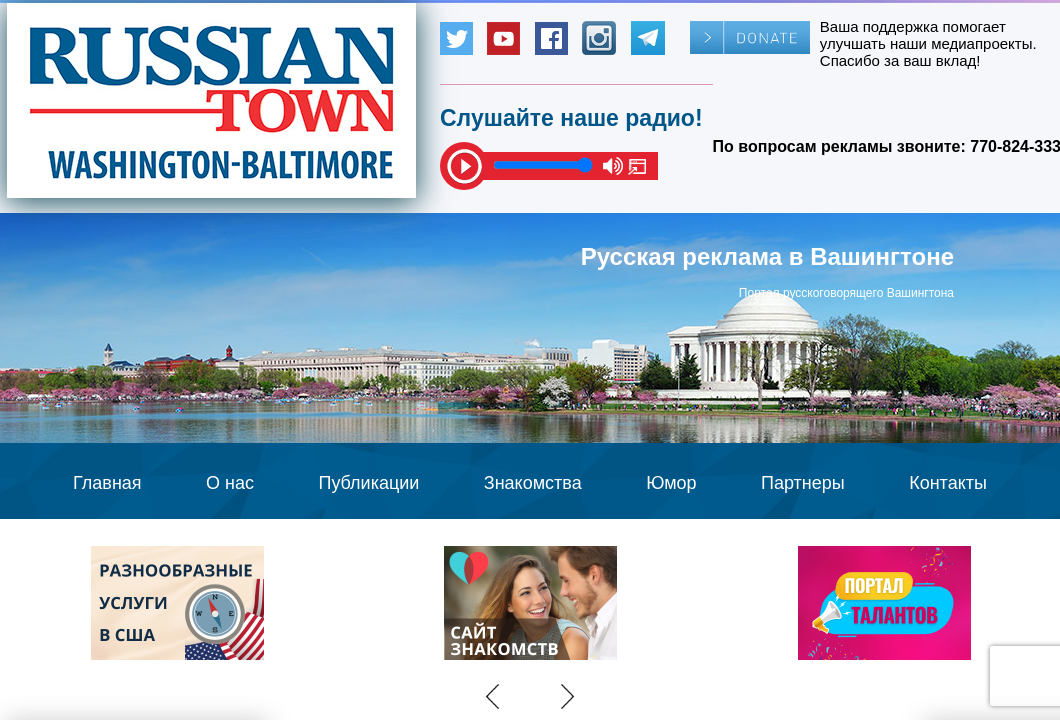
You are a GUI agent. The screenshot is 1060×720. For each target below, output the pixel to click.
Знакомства (533, 483)
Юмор (671, 483)
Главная (107, 483)
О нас (230, 483)
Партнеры (803, 483)
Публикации (368, 483)
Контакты (948, 483)
